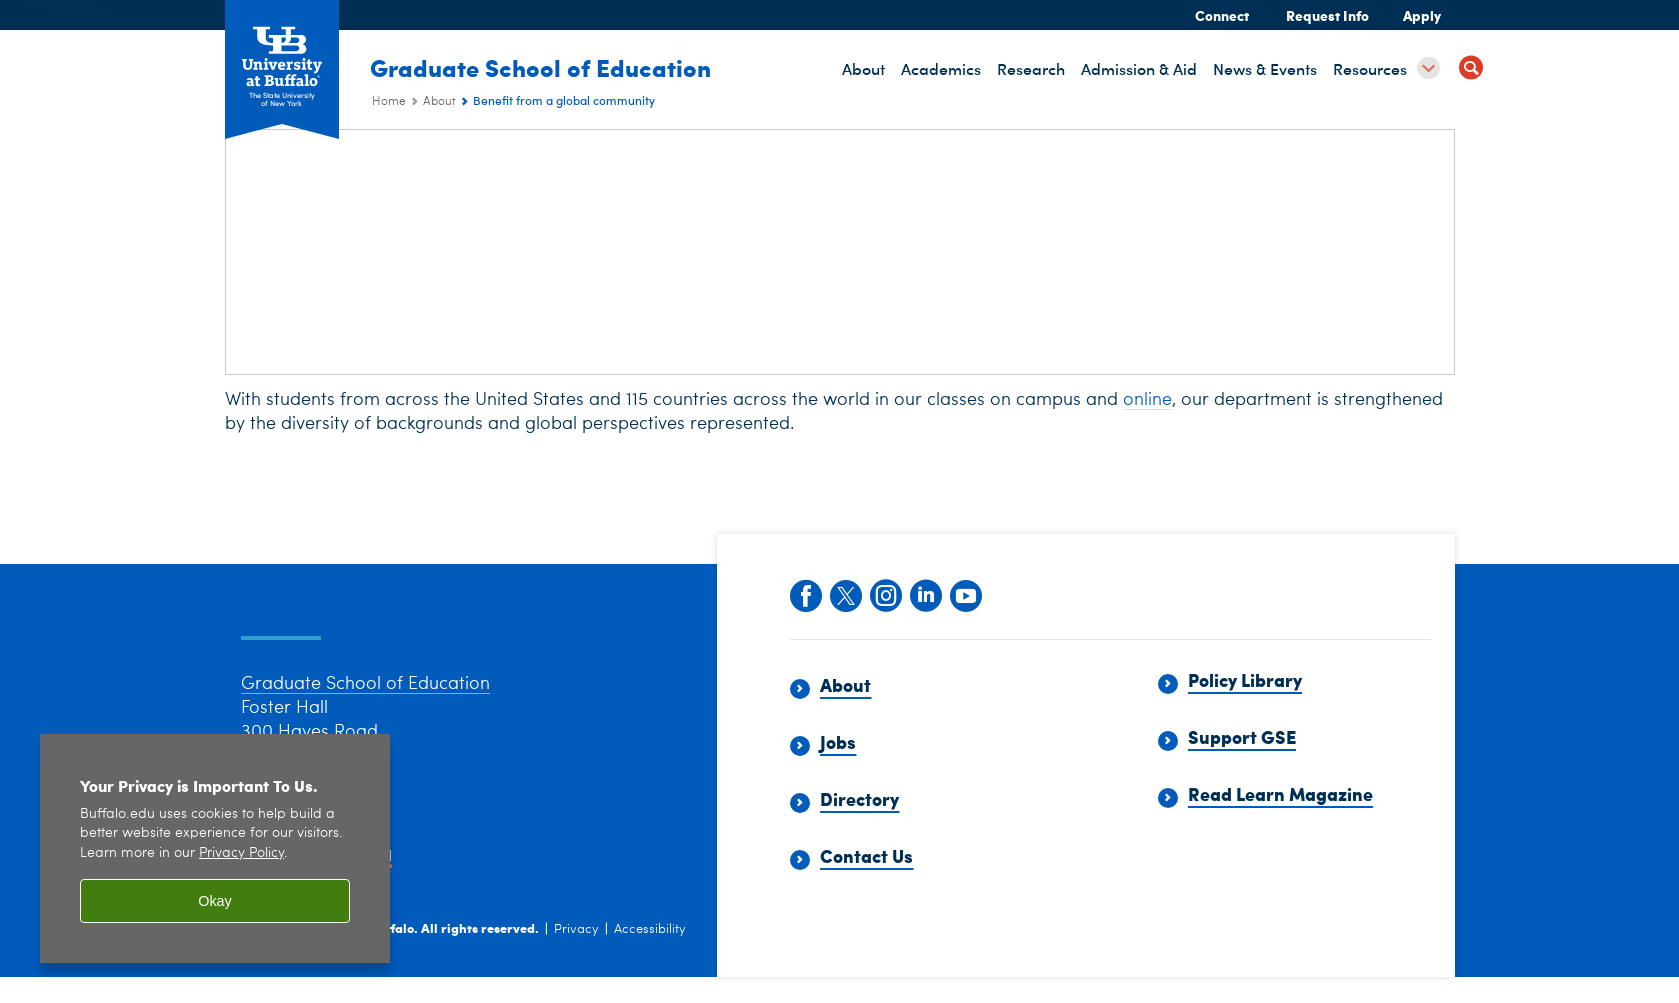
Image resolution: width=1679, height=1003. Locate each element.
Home (389, 102)
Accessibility (650, 956)
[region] (215, 848)
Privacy (576, 956)
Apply (1422, 15)
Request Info (1327, 15)
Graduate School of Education (542, 67)
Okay (215, 901)
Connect (1222, 15)
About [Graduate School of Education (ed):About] (439, 102)
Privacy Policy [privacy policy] (241, 853)
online (1147, 400)
